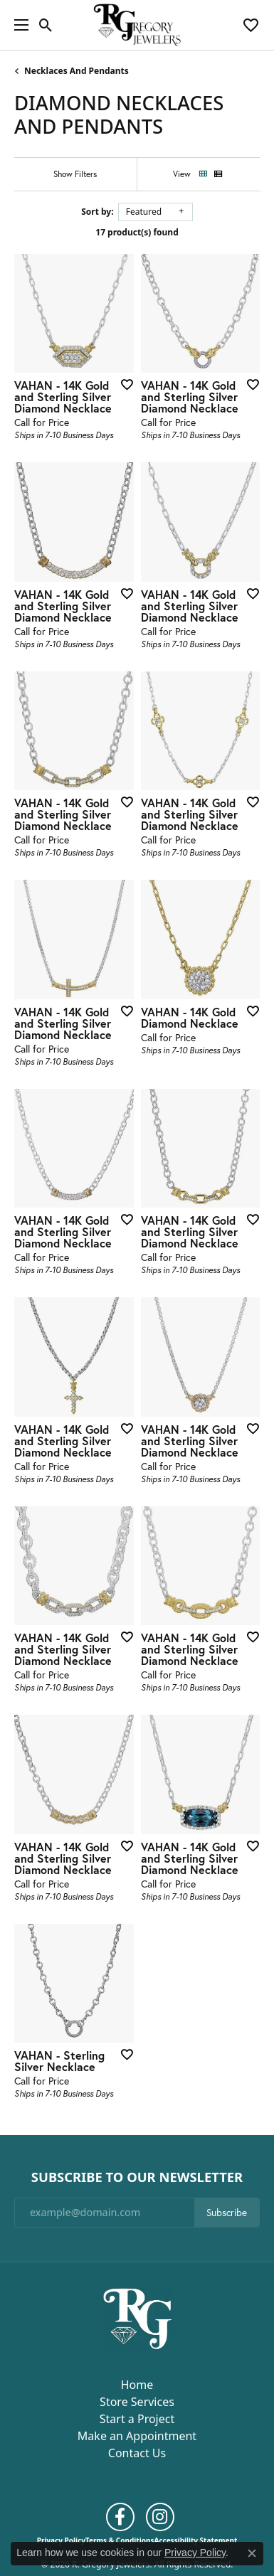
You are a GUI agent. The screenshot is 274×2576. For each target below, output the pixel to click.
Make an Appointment (137, 2436)
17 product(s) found (136, 232)
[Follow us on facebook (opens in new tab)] (120, 2517)
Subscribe (226, 2212)
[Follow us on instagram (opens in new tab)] (160, 2517)
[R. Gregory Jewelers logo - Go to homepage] (137, 25)
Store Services (137, 2402)
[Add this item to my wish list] (122, 384)
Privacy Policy (195, 2552)
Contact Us (137, 2453)
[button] (46, 25)
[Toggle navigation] (18, 25)
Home (137, 2385)
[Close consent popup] (252, 2553)
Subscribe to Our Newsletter (137, 2177)
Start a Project (137, 2419)
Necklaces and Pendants (76, 71)
